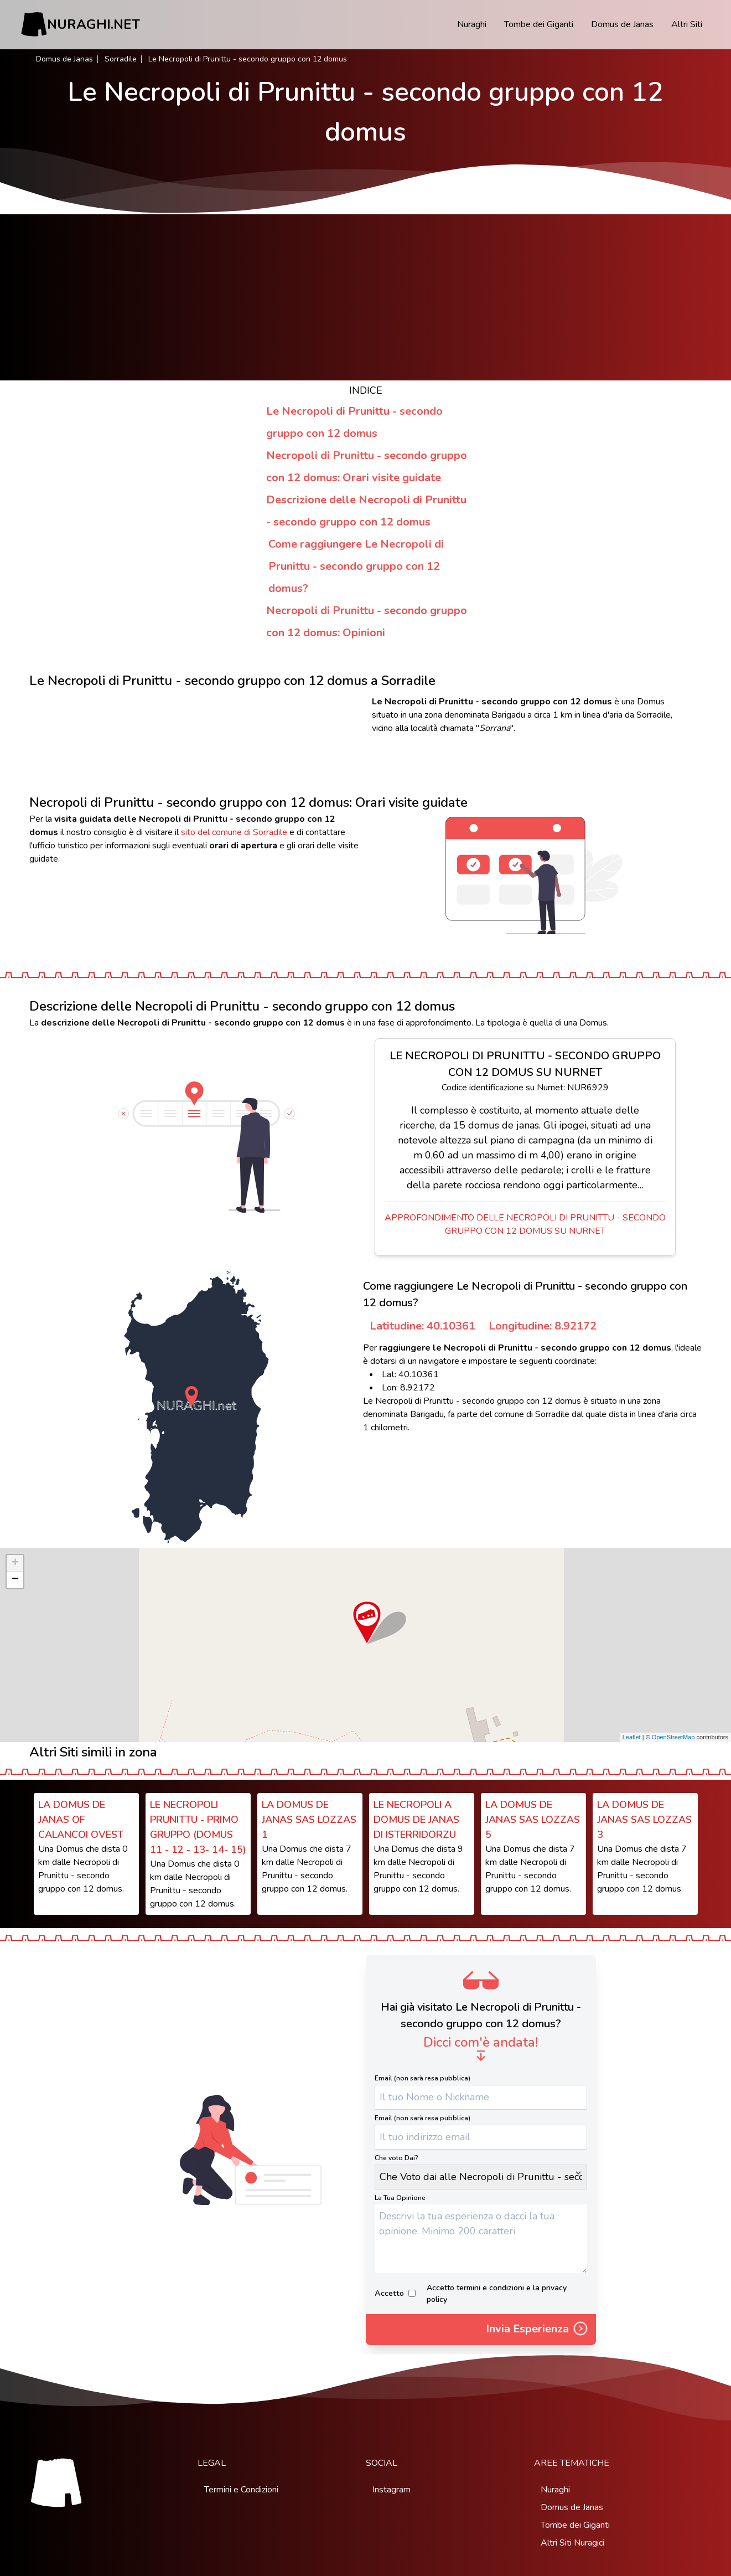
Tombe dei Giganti (538, 24)
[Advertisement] (366, 297)
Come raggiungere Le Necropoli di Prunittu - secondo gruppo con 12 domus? (356, 566)
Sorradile (121, 59)
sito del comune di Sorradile (234, 832)
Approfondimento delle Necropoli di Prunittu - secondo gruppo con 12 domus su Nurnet (525, 1224)
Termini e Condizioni (241, 2490)
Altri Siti (686, 24)
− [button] (15, 1580)
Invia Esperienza (537, 2329)
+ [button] (15, 1563)
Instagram (391, 2490)
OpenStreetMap (673, 1737)
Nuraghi (471, 24)
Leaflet (632, 1737)
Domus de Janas (622, 24)
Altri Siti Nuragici (572, 2543)
